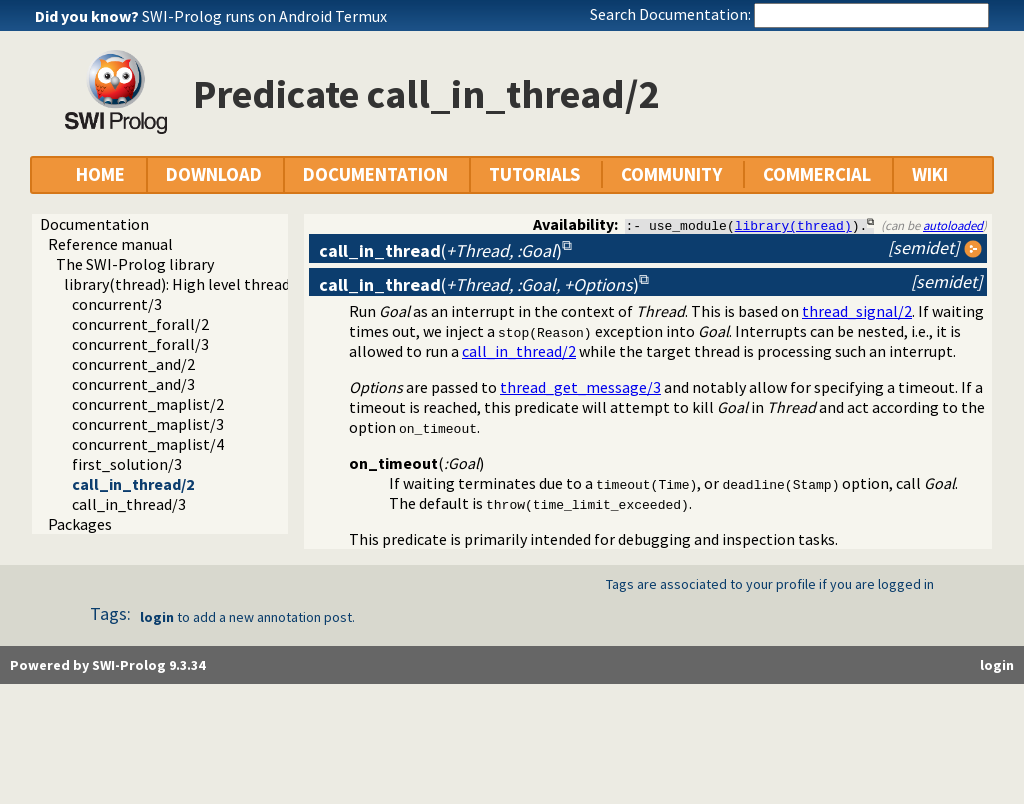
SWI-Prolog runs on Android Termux (264, 16)
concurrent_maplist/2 (148, 404)
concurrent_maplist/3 (148, 424)
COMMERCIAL (817, 174)
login (157, 617)
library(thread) (793, 225)
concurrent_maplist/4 (148, 444)
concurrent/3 (117, 304)
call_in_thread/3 (129, 504)
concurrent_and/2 (133, 364)
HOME (100, 174)
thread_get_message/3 (580, 387)
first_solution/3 (127, 464)
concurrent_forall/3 (140, 344)
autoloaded (953, 225)
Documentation (94, 224)
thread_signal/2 (857, 311)
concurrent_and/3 (133, 384)
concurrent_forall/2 (140, 324)
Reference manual (110, 244)
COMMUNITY (671, 174)
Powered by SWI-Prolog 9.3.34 (107, 665)
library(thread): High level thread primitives (213, 284)
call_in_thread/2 (133, 484)
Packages (80, 524)
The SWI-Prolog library (135, 264)
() (440, 250)
